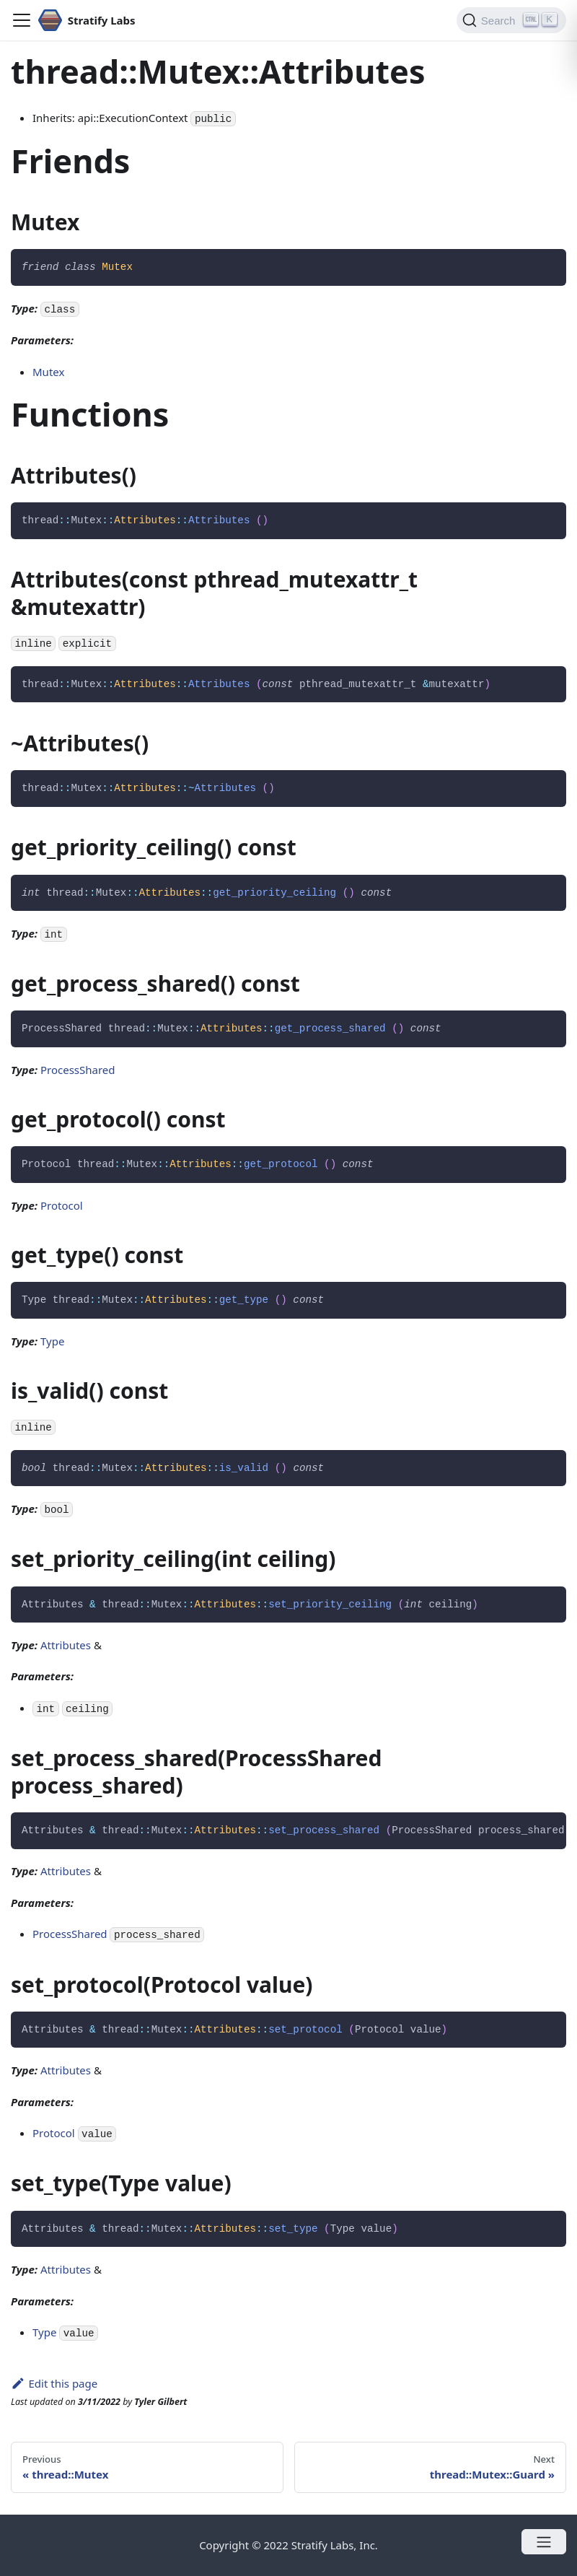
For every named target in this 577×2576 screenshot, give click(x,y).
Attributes (65, 1645)
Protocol (61, 1205)
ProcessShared (77, 1069)
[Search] (511, 20)
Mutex (48, 371)
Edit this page (54, 2383)
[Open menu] (543, 2541)
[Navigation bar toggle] (21, 20)
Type (52, 1341)
